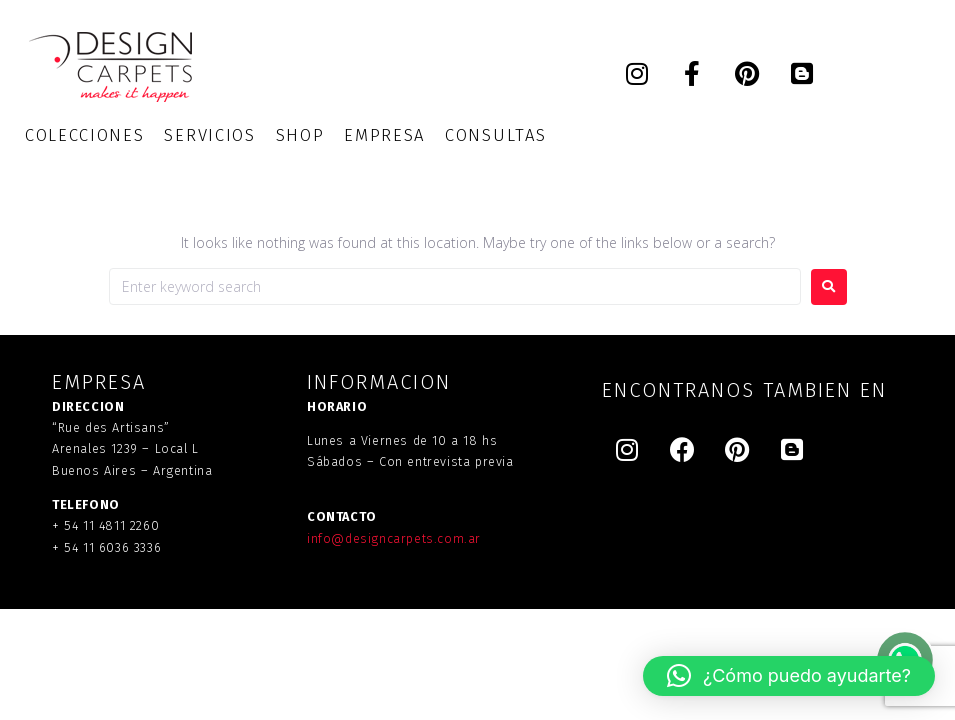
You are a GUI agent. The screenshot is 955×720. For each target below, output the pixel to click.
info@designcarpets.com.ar (394, 538)
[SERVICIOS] (209, 135)
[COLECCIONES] (84, 135)
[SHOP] (300, 135)
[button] (789, 676)
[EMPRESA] (384, 135)
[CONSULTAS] (495, 135)
